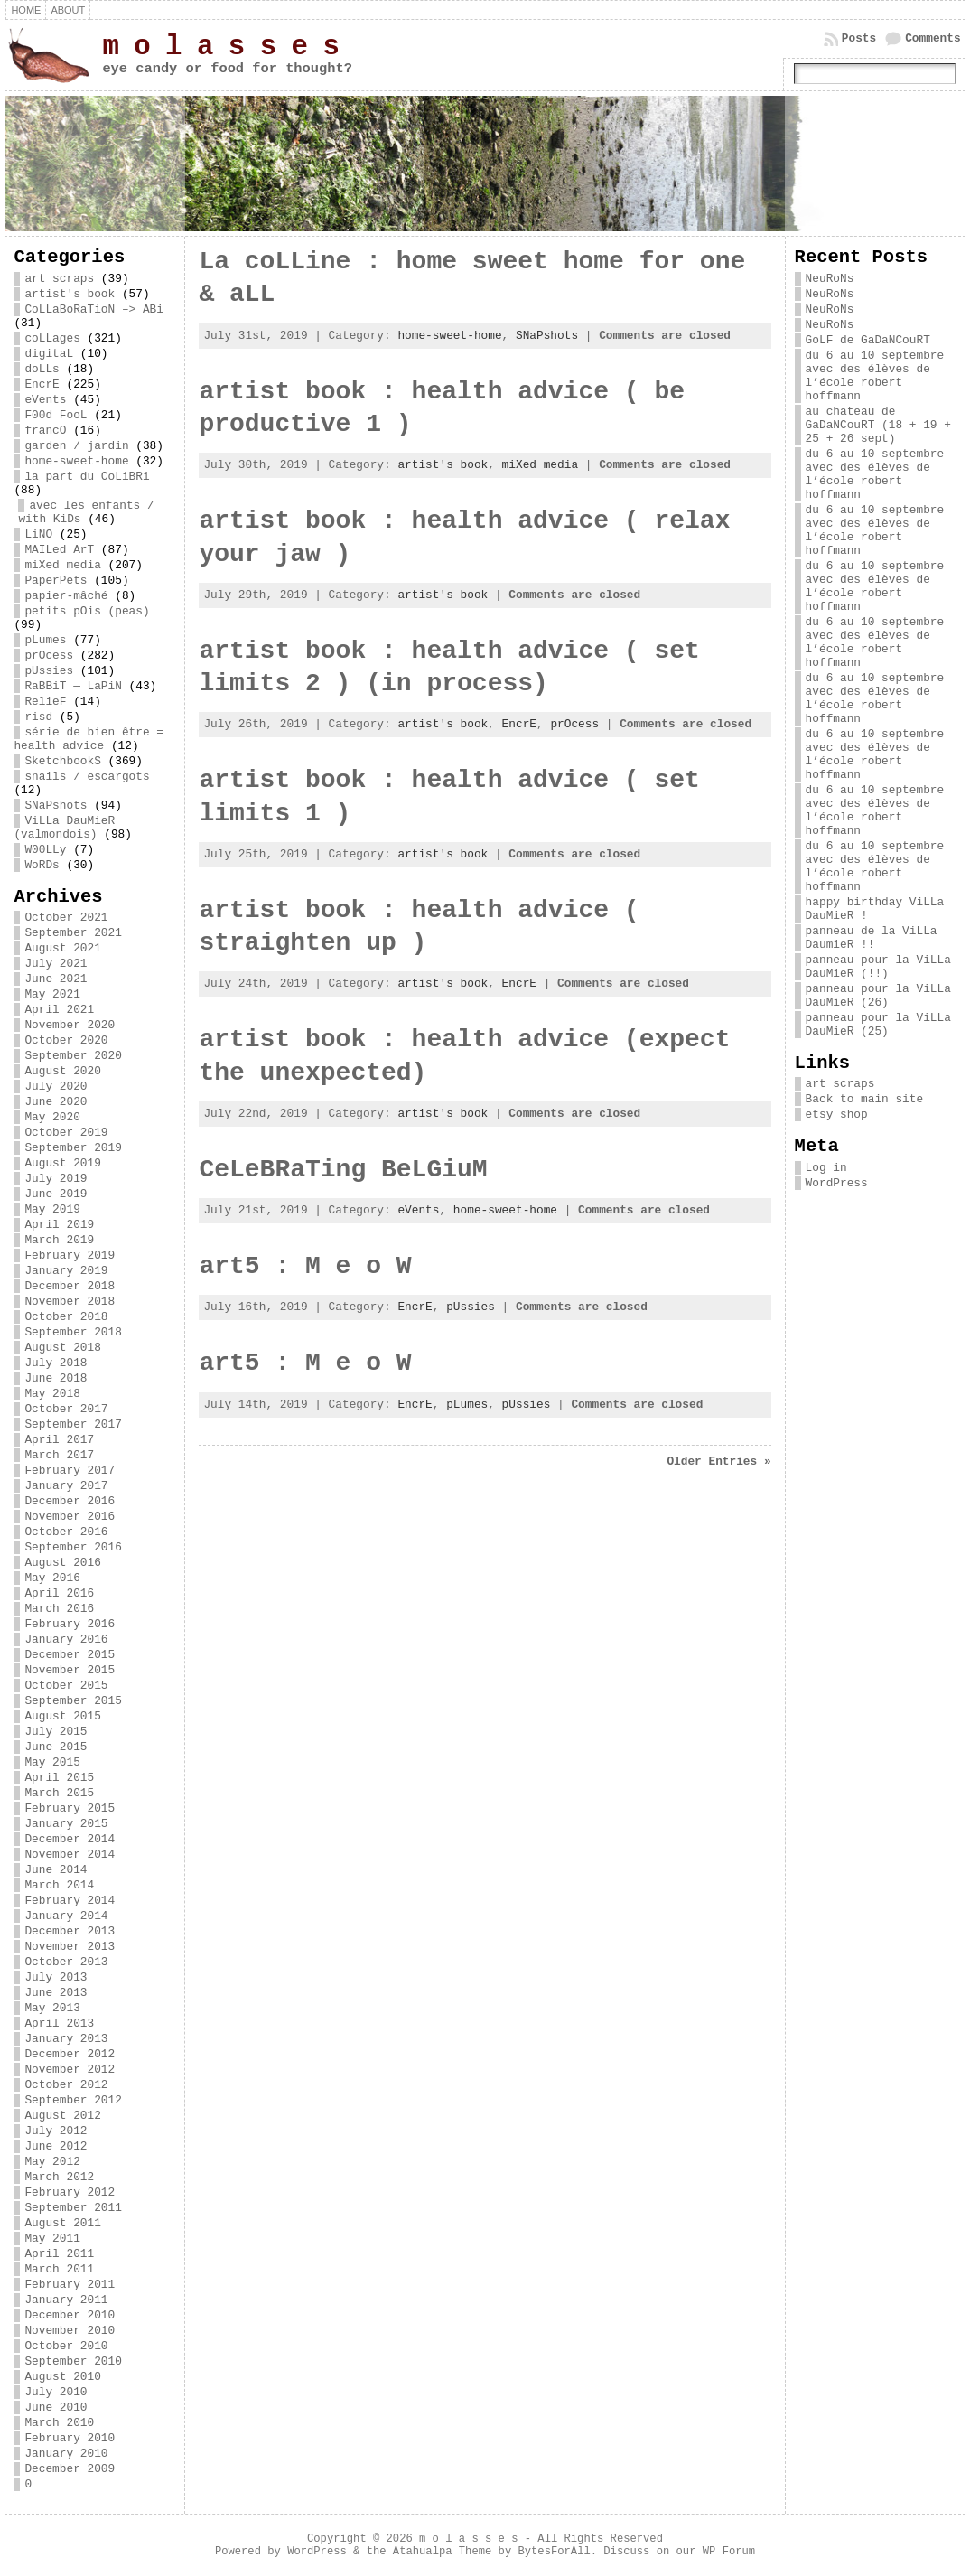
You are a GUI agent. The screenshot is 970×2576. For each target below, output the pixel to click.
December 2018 (69, 1286)
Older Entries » (718, 1461)
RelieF (45, 701)
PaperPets (55, 580)
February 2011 (69, 2284)
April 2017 (59, 1440)
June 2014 (55, 1870)
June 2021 (55, 979)
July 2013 (55, 1977)
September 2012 (73, 2100)
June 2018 (55, 1378)
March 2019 (59, 1240)
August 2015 (62, 1716)
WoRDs (41, 865)
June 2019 (55, 1194)
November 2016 (69, 1516)
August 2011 (62, 2223)
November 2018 (69, 1301)
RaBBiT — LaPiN (73, 686)
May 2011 (51, 2238)
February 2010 (69, 2438)
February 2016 (69, 1624)
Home (26, 10)
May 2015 (51, 1762)
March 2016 (59, 1609)
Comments (932, 38)
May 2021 (51, 994)
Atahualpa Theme (442, 2551)
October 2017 (65, 1409)
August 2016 (62, 1562)
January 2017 (65, 1486)
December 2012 (69, 2054)
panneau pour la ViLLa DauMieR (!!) (878, 966)
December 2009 (69, 2469)
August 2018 (62, 1347)
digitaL (48, 354)
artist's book (69, 294)
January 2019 (65, 1271)
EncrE (41, 384)
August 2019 (62, 1163)
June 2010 (55, 2407)
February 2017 (69, 1470)
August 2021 (62, 948)
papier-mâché (65, 596)
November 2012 (69, 2069)
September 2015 (73, 1701)
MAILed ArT (59, 550)
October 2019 (65, 1132)
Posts (859, 38)
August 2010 (62, 2377)
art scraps (59, 279)
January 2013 (65, 2039)
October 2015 (65, 1685)
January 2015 (65, 1824)
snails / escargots (86, 776)
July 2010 (55, 2392)
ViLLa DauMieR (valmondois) (64, 827)
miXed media (62, 565)
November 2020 (69, 1025)
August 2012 (62, 2115)
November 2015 (69, 1670)
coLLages (51, 338)
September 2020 (73, 1056)
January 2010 (65, 2453)
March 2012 (59, 2177)
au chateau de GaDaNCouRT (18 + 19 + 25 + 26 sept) (878, 425)
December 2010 (69, 2315)
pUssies (48, 671)
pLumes (45, 640)
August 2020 (62, 1071)
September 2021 (73, 933)
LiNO (38, 534)
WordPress (837, 1183)
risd (38, 717)
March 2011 (59, 2269)
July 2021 (55, 963)
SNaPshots (55, 805)
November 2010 (69, 2330)
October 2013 (65, 1962)
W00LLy (45, 850)
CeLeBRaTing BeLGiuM (343, 1170)
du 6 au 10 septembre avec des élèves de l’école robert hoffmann (875, 376)
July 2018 (55, 1363)
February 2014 (69, 1900)
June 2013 (55, 1993)
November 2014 (69, 1854)
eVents (45, 400)
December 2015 (69, 1655)
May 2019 (51, 1209)
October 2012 (65, 2085)
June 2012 (55, 2146)
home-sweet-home (76, 461)
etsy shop (837, 1114)
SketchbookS (62, 761)
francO (45, 430)
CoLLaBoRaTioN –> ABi (93, 309)
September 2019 (73, 1148)
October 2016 (65, 1532)
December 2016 (69, 1501)
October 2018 (65, 1317)
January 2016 (65, 1639)
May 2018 (51, 1393)
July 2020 (55, 1086)
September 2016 (73, 1547)
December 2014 (69, 1839)
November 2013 (69, 1946)
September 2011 (73, 2208)
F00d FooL (55, 415)
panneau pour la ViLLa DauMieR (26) (878, 995)
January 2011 (65, 2300)
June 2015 (55, 1747)
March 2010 (59, 2423)
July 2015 (55, 1731)
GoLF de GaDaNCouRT (868, 340)
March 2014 (59, 1885)
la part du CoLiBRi (86, 476)
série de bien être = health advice (88, 739)
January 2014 (65, 1916)
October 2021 (65, 917)
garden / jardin (76, 446)
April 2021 (59, 1009)
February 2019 (69, 1255)
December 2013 (69, 1931)
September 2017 (73, 1424)
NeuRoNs (830, 279)
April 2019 (59, 1225)
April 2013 (59, 2023)
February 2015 (69, 1808)
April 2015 (59, 1777)
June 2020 (55, 1102)
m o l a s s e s (220, 46)
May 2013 (51, 2008)
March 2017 (59, 1455)
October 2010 (65, 2346)
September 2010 (73, 2361)
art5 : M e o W (305, 1266)
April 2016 (59, 1593)
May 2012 (51, 2162)
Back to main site (865, 1099)
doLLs (41, 369)
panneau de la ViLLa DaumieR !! (871, 937)
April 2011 (59, 2254)
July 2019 (55, 1178)
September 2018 (73, 1332)
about (68, 10)
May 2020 (51, 1117)
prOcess (48, 655)
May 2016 (51, 1578)
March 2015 (59, 1793)
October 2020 (65, 1040)
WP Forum (729, 2551)
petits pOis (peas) (86, 611)
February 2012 (69, 2192)
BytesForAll (554, 2551)
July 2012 (55, 2131)
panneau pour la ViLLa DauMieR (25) (878, 1024)
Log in (826, 1168)
